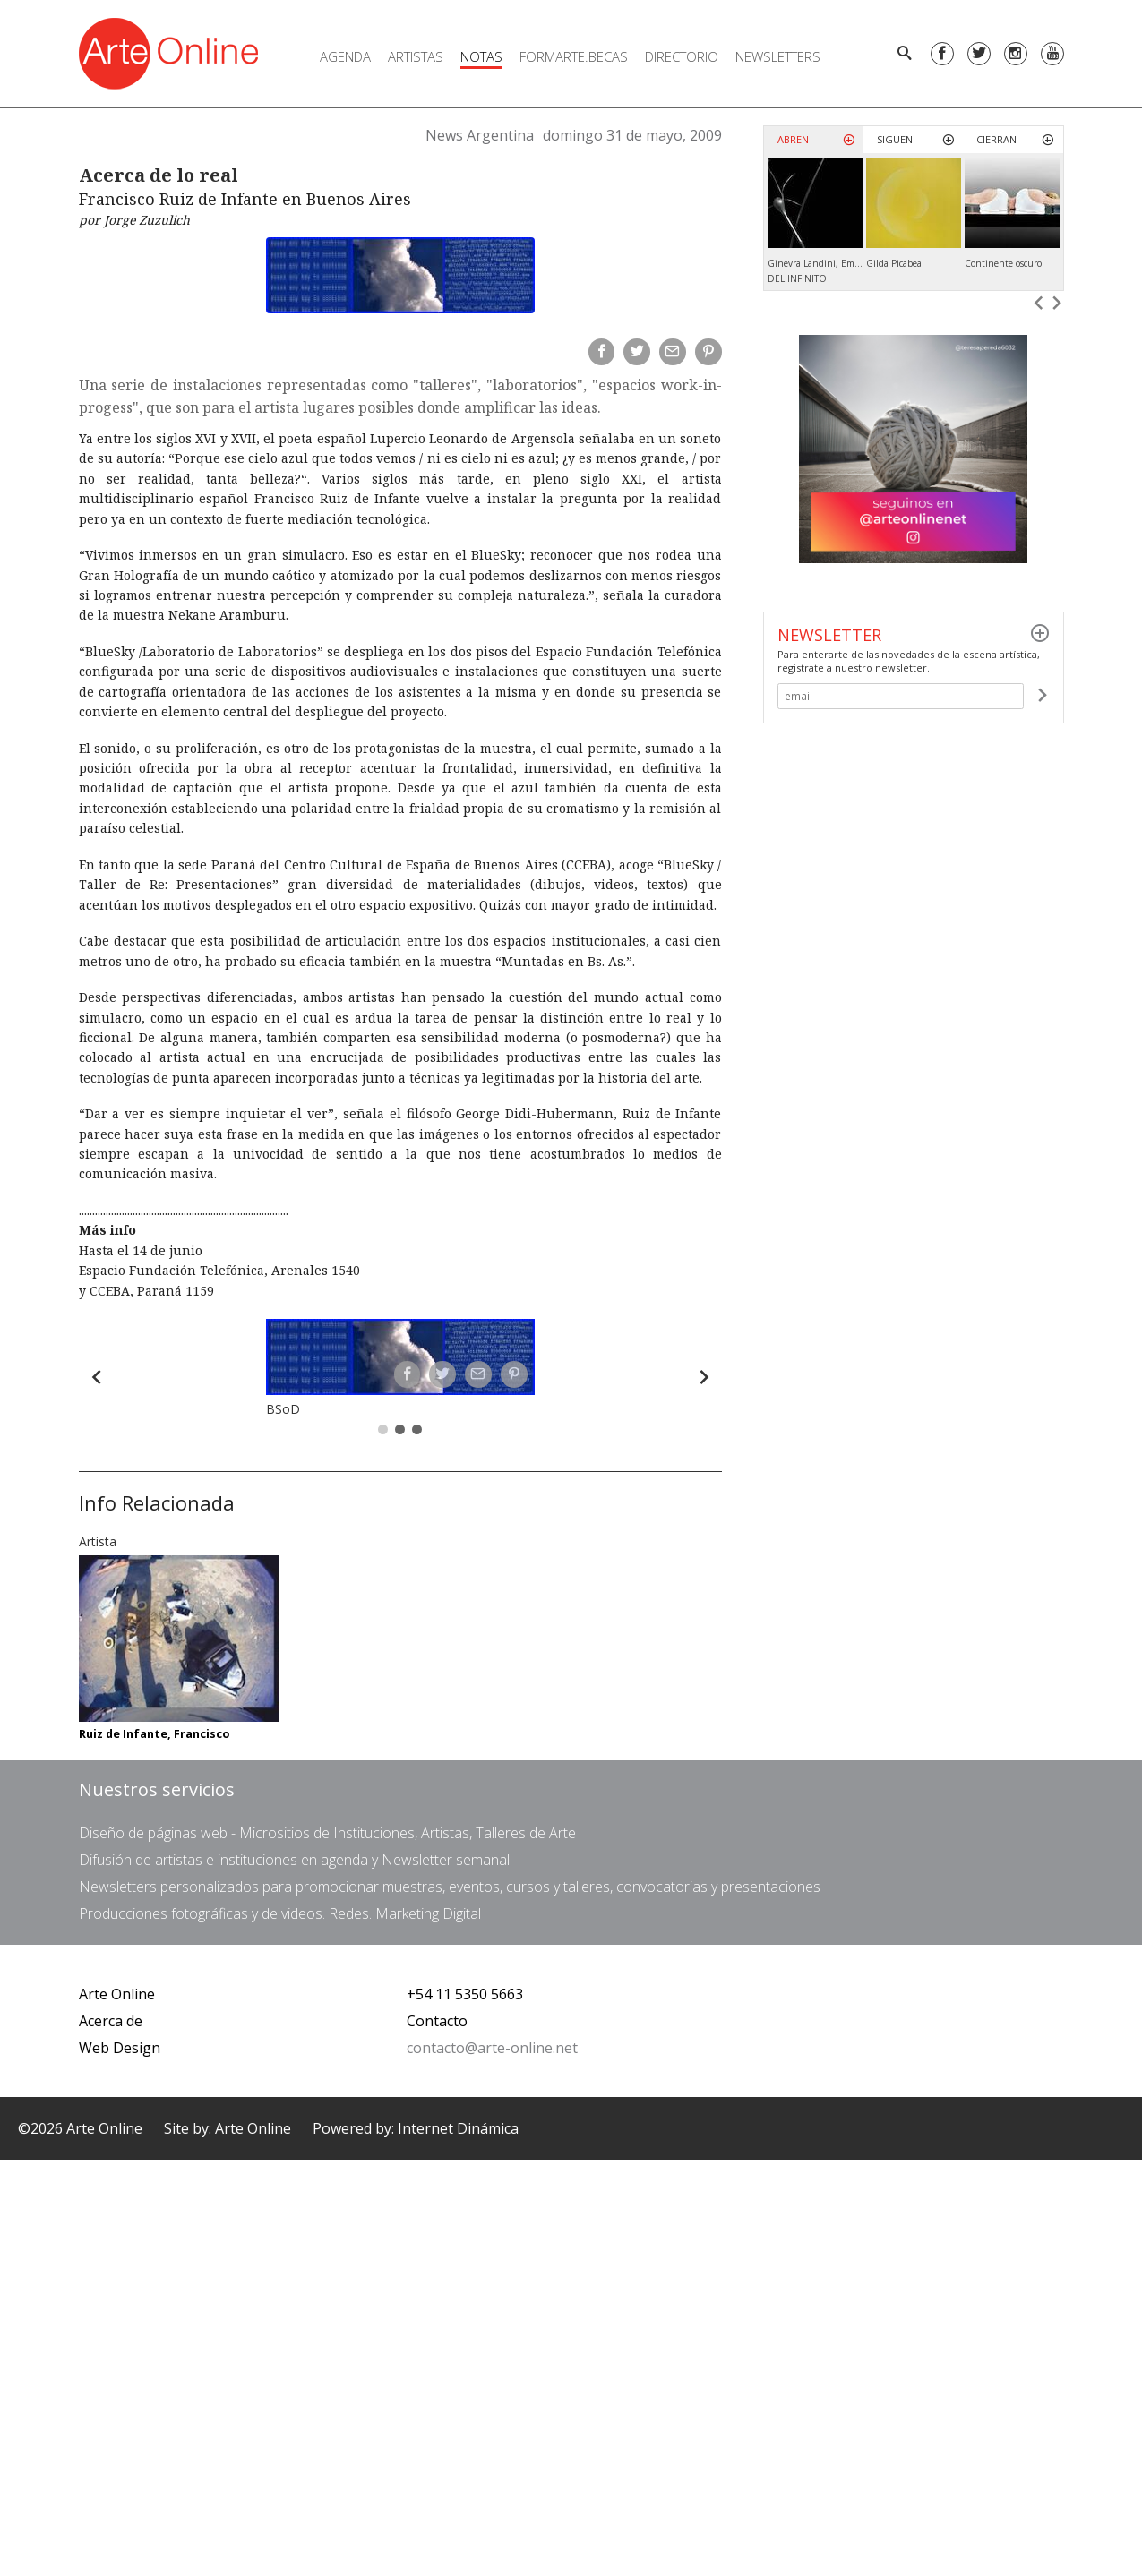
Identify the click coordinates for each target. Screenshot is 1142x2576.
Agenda (345, 56)
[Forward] (704, 1377)
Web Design (119, 2048)
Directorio (681, 56)
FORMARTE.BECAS (573, 56)
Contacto (437, 2021)
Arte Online (117, 1994)
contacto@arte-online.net (492, 2048)
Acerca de (110, 2021)
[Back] (97, 1377)
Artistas (415, 56)
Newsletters (777, 56)
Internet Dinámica (458, 2128)
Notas (481, 56)
